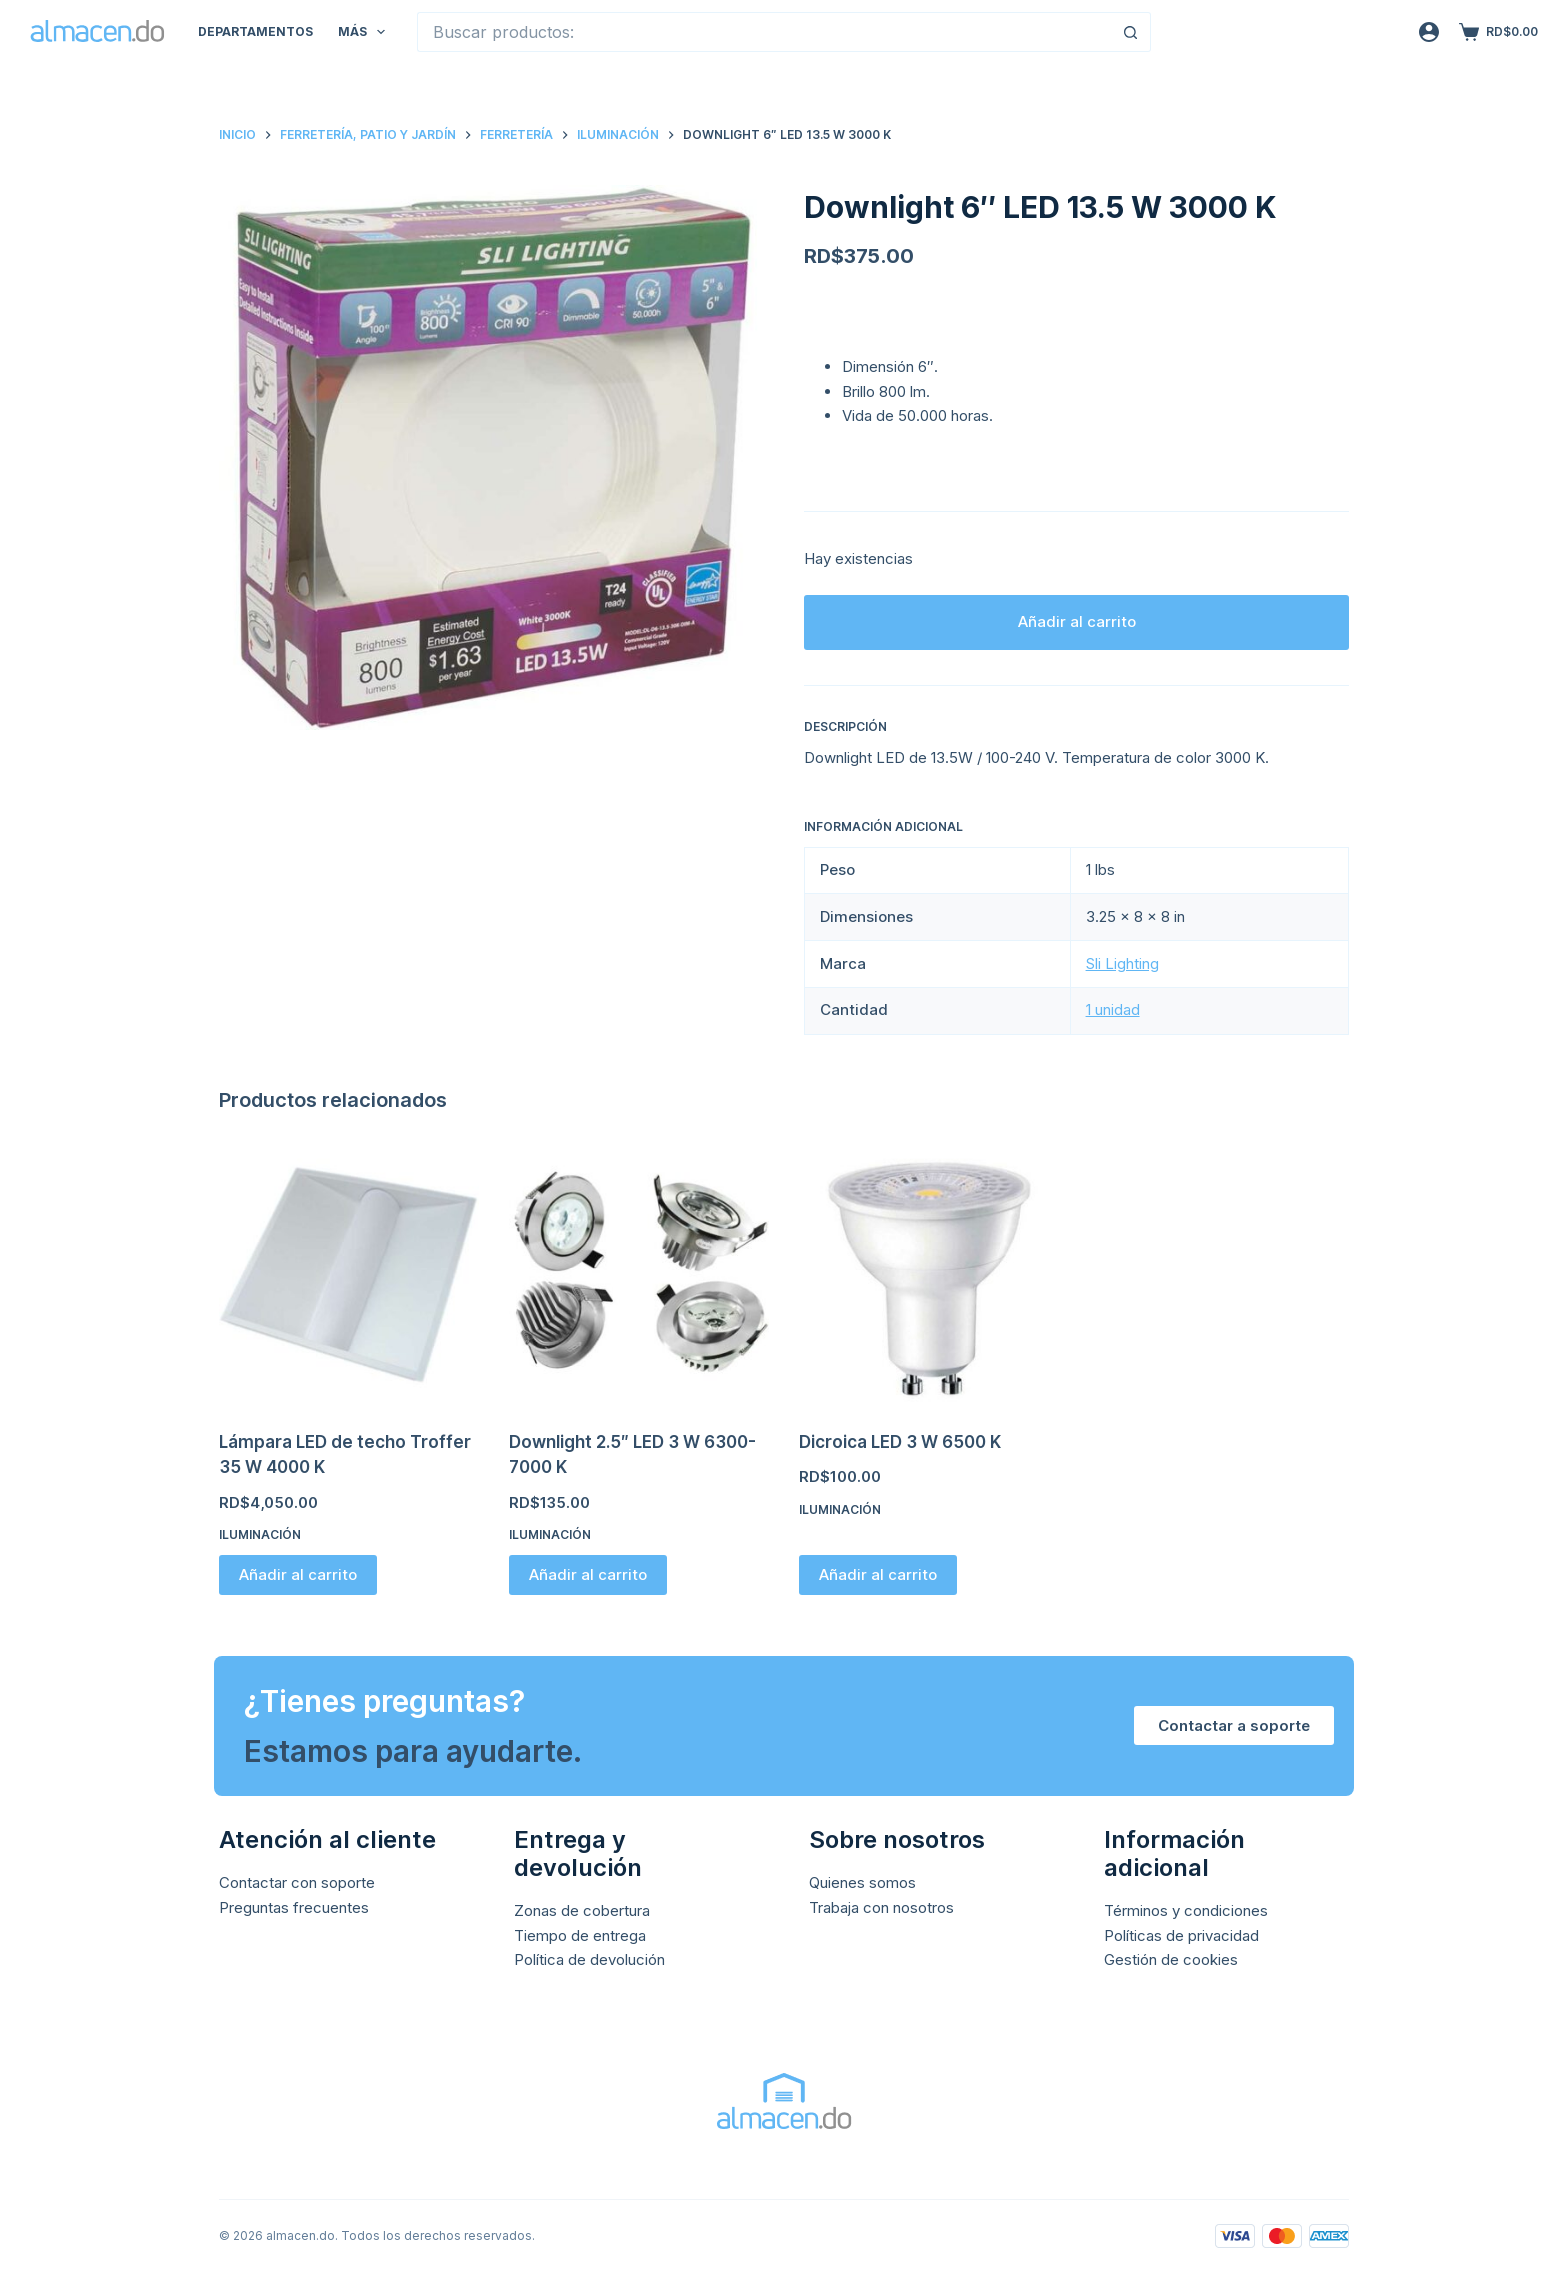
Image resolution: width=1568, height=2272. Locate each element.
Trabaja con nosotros (881, 1907)
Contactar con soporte (297, 1882)
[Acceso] (1429, 32)
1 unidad (1113, 1009)
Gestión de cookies (1171, 1959)
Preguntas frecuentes (294, 1907)
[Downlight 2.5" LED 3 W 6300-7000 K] (639, 1275)
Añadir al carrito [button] (298, 1574)
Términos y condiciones (1186, 1910)
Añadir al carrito (1077, 621)
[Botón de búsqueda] (1131, 32)
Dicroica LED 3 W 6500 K (900, 1442)
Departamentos (255, 31)
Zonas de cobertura (582, 1910)
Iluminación (260, 1534)
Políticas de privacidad (1181, 1935)
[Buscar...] (764, 32)
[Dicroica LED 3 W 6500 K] (929, 1275)
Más (365, 32)
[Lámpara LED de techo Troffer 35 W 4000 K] (349, 1275)
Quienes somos (862, 1882)
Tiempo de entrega (580, 1935)
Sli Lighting (1122, 963)
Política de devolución (589, 1959)
